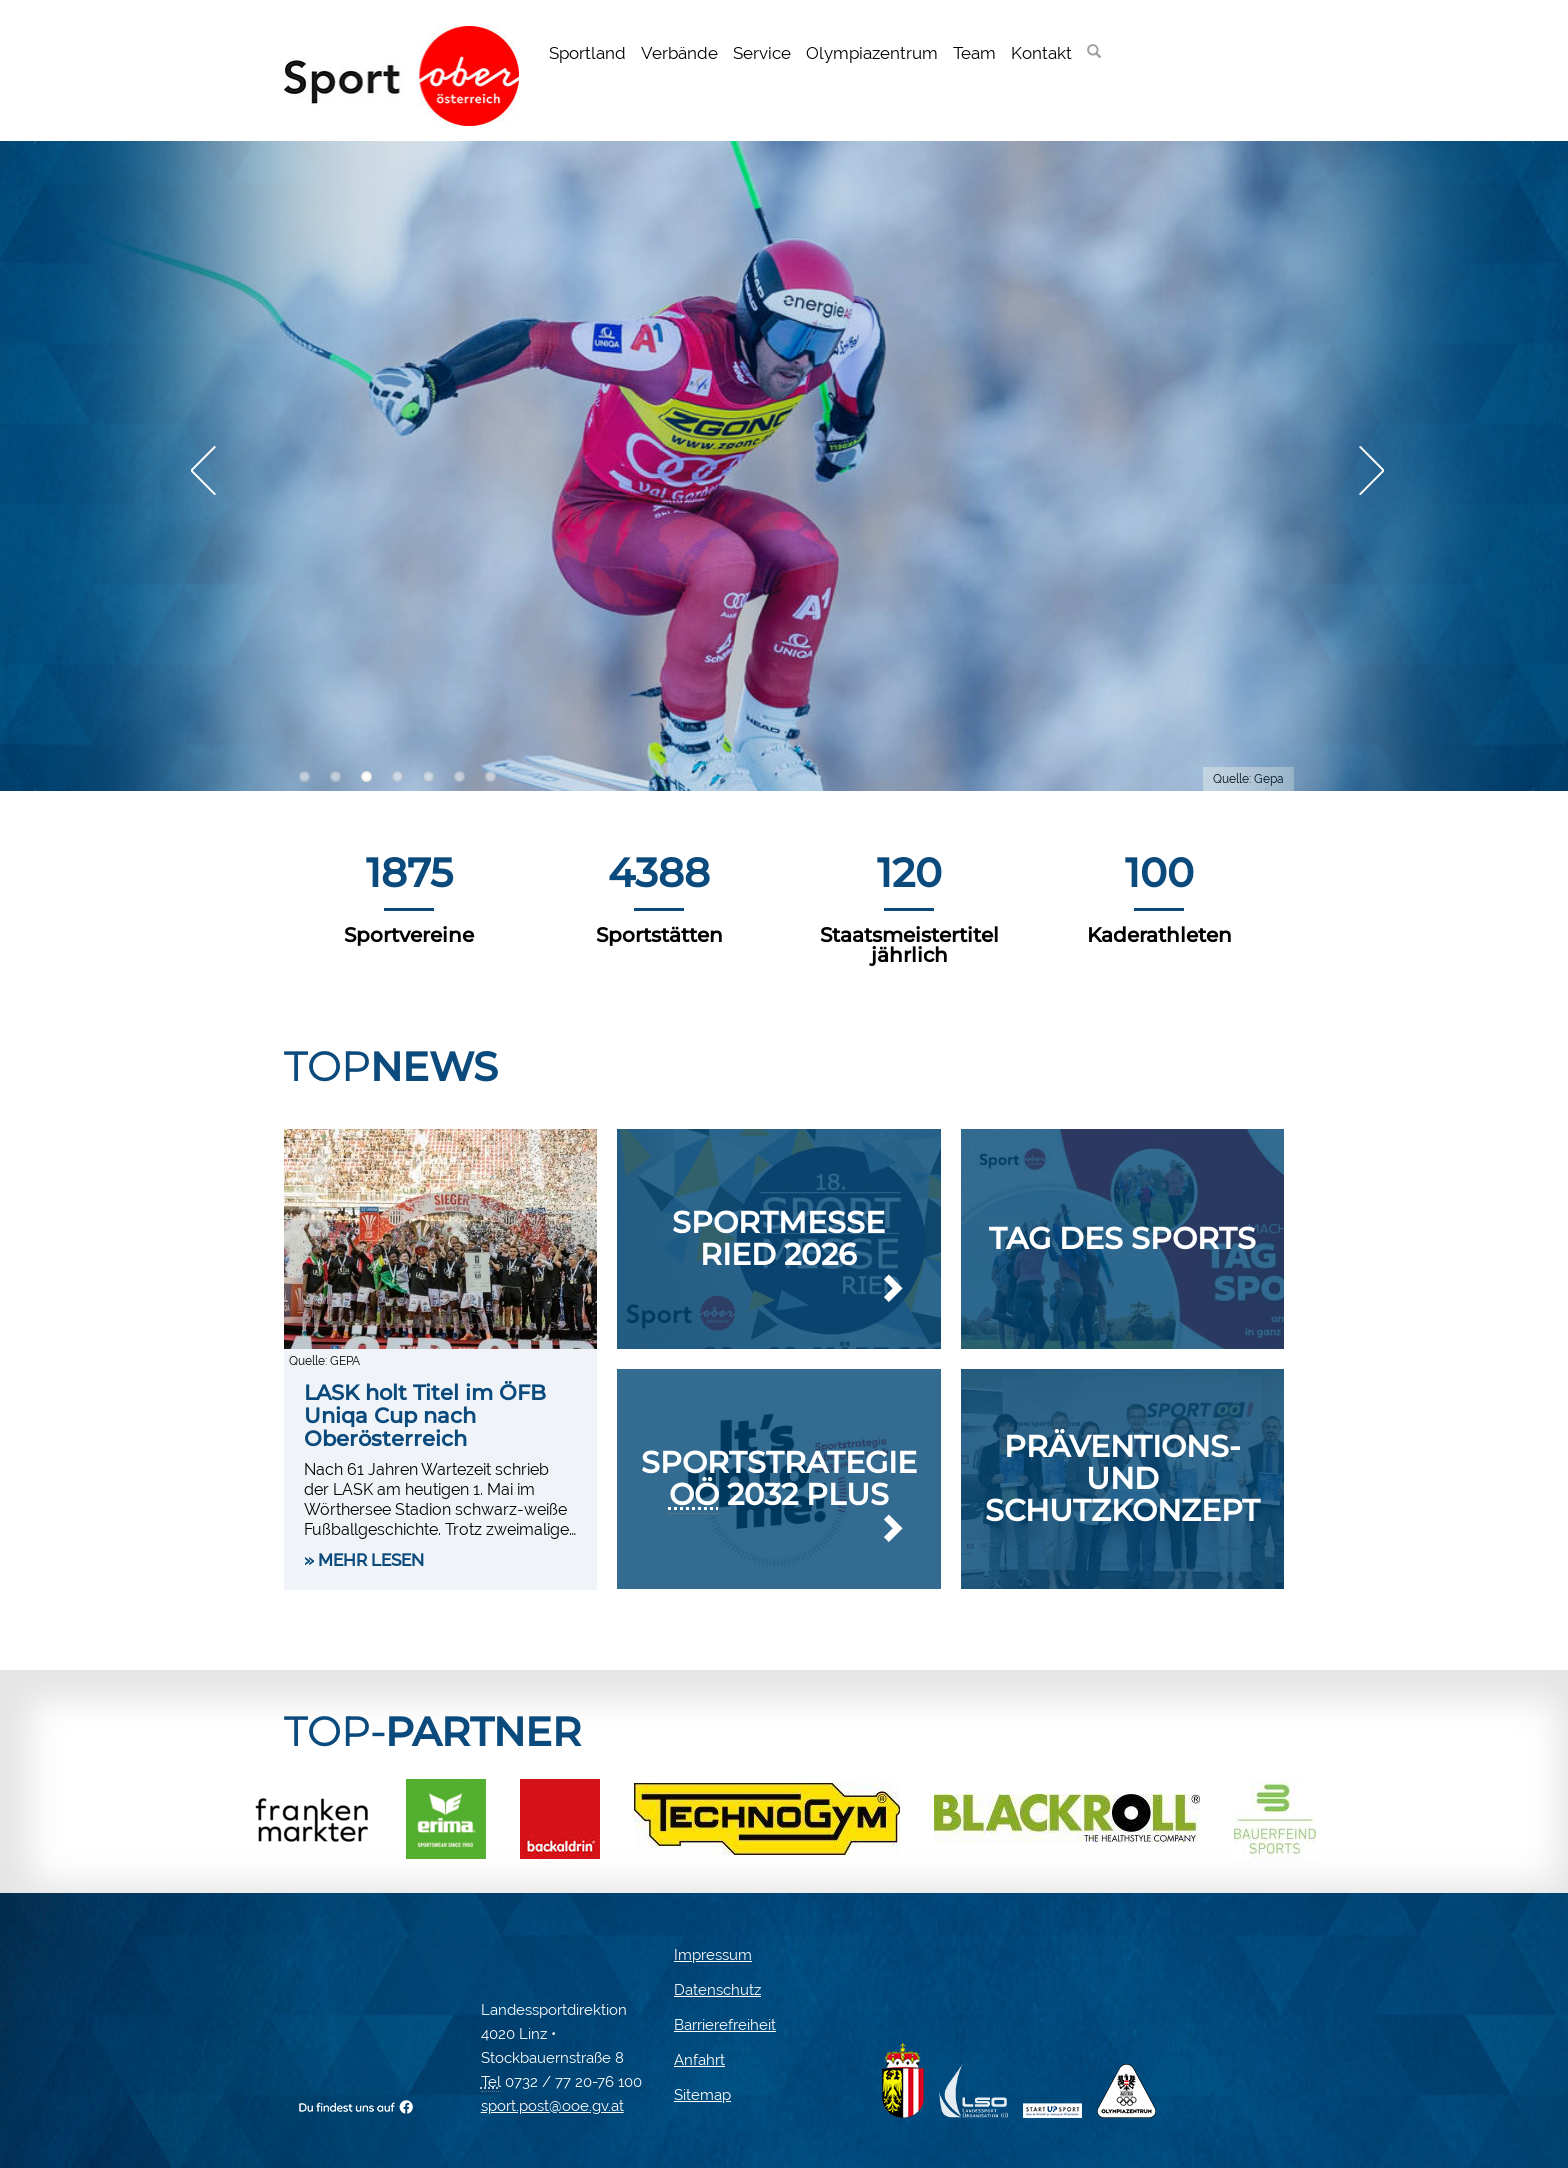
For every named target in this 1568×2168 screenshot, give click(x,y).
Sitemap (702, 2095)
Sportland (587, 53)
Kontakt (1041, 53)
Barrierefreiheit (725, 2025)
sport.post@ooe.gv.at (552, 2106)
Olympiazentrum (872, 53)
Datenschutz (717, 1990)
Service (762, 53)
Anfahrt (699, 2060)
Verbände (679, 53)
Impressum (713, 1955)
